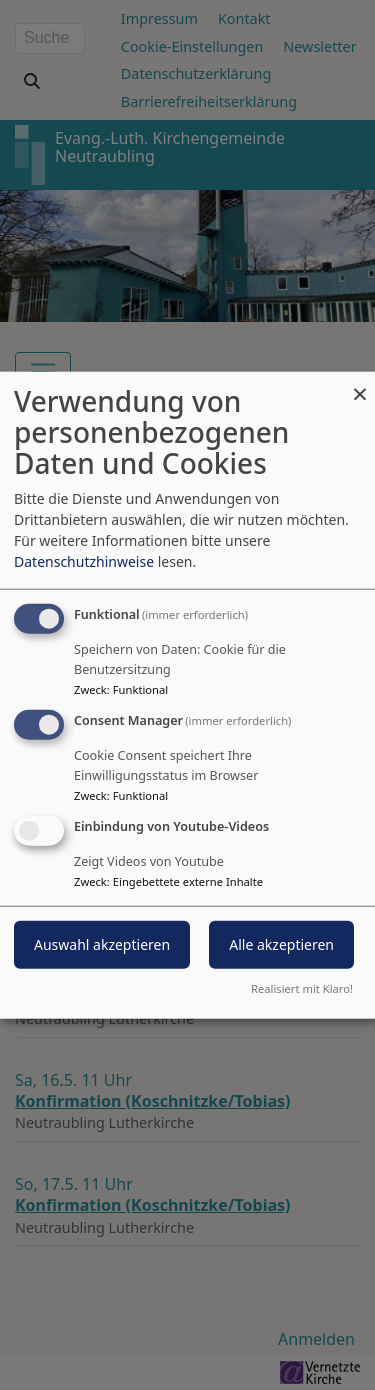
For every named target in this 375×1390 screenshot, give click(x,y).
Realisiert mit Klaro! (302, 987)
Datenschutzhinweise (84, 561)
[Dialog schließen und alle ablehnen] (360, 384)
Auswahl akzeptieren (102, 943)
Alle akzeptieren (281, 943)
